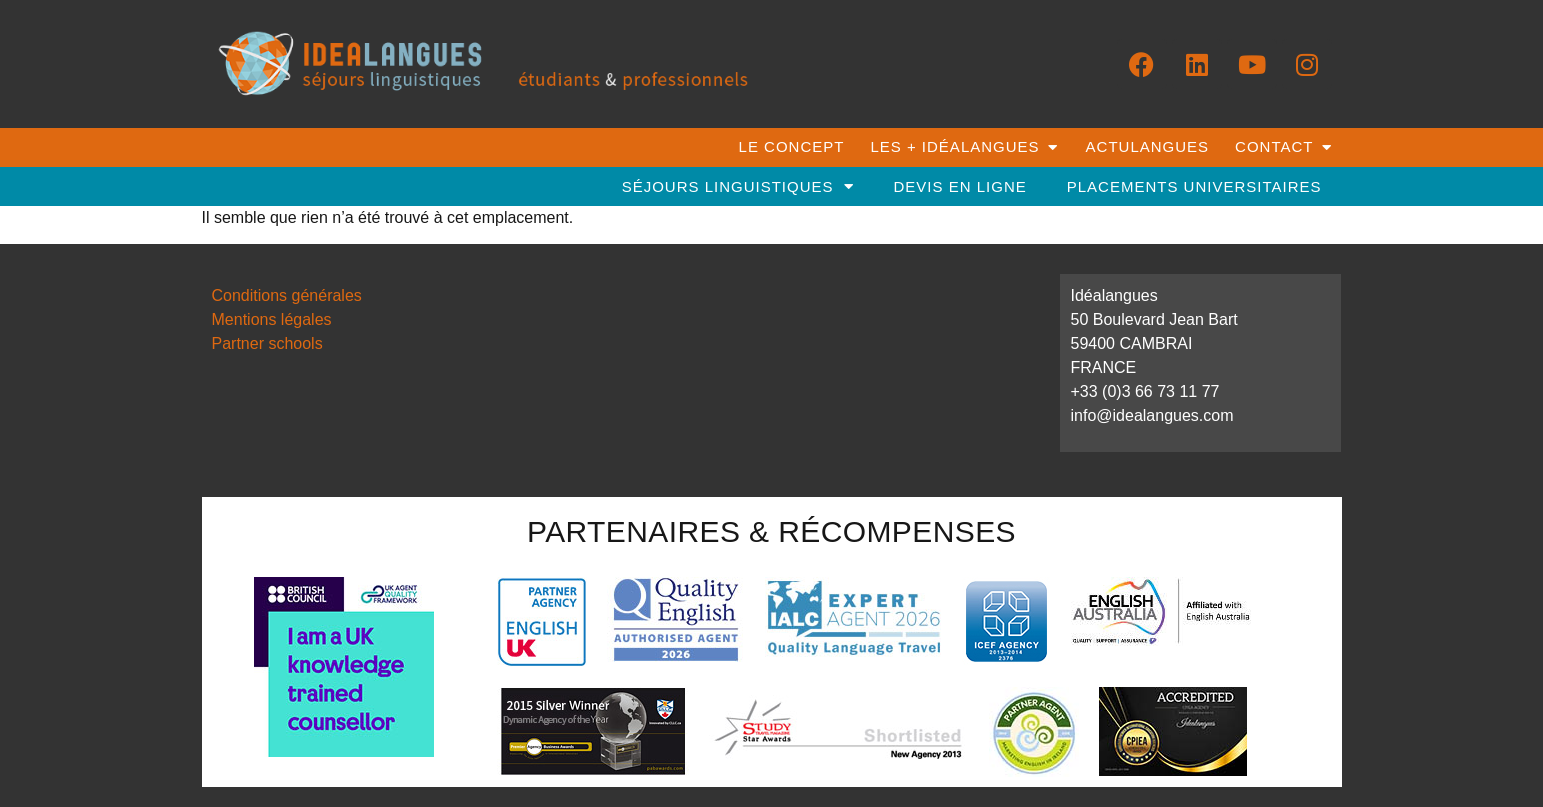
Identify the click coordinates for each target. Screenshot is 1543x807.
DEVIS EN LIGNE (960, 186)
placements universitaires (1194, 186)
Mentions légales (272, 319)
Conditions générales (287, 295)
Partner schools (267, 343)
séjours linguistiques (738, 186)
